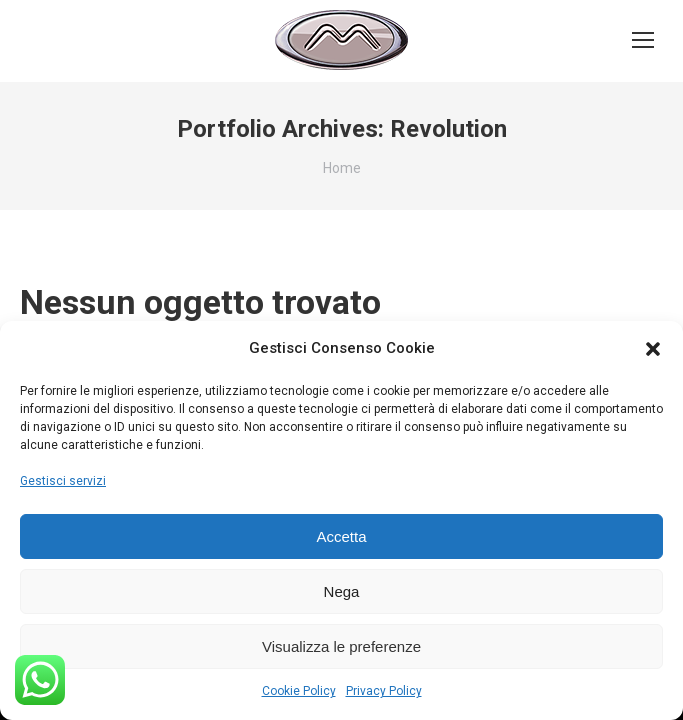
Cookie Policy (299, 691)
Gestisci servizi (63, 481)
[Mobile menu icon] (643, 40)
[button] (653, 349)
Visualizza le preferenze (341, 646)
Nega (342, 591)
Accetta (341, 536)
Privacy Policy (384, 691)
